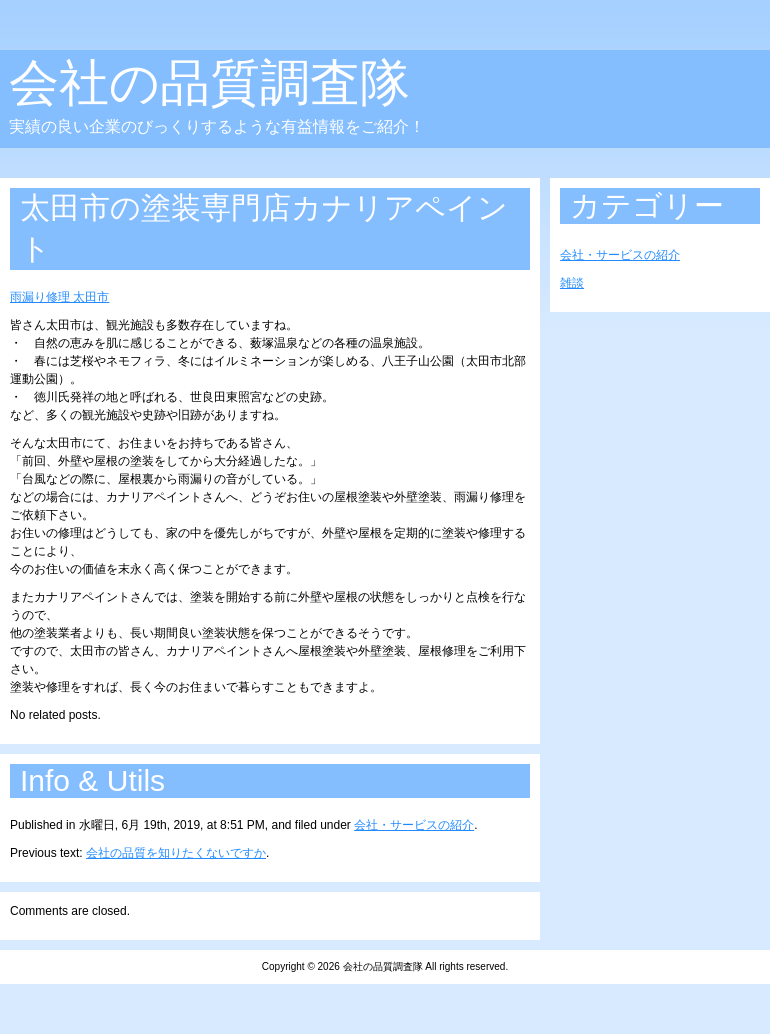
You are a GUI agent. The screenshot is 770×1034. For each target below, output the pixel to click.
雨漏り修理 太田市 (59, 297)
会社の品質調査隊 (209, 83)
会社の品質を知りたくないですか (176, 853)
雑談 (572, 283)
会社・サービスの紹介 (414, 825)
